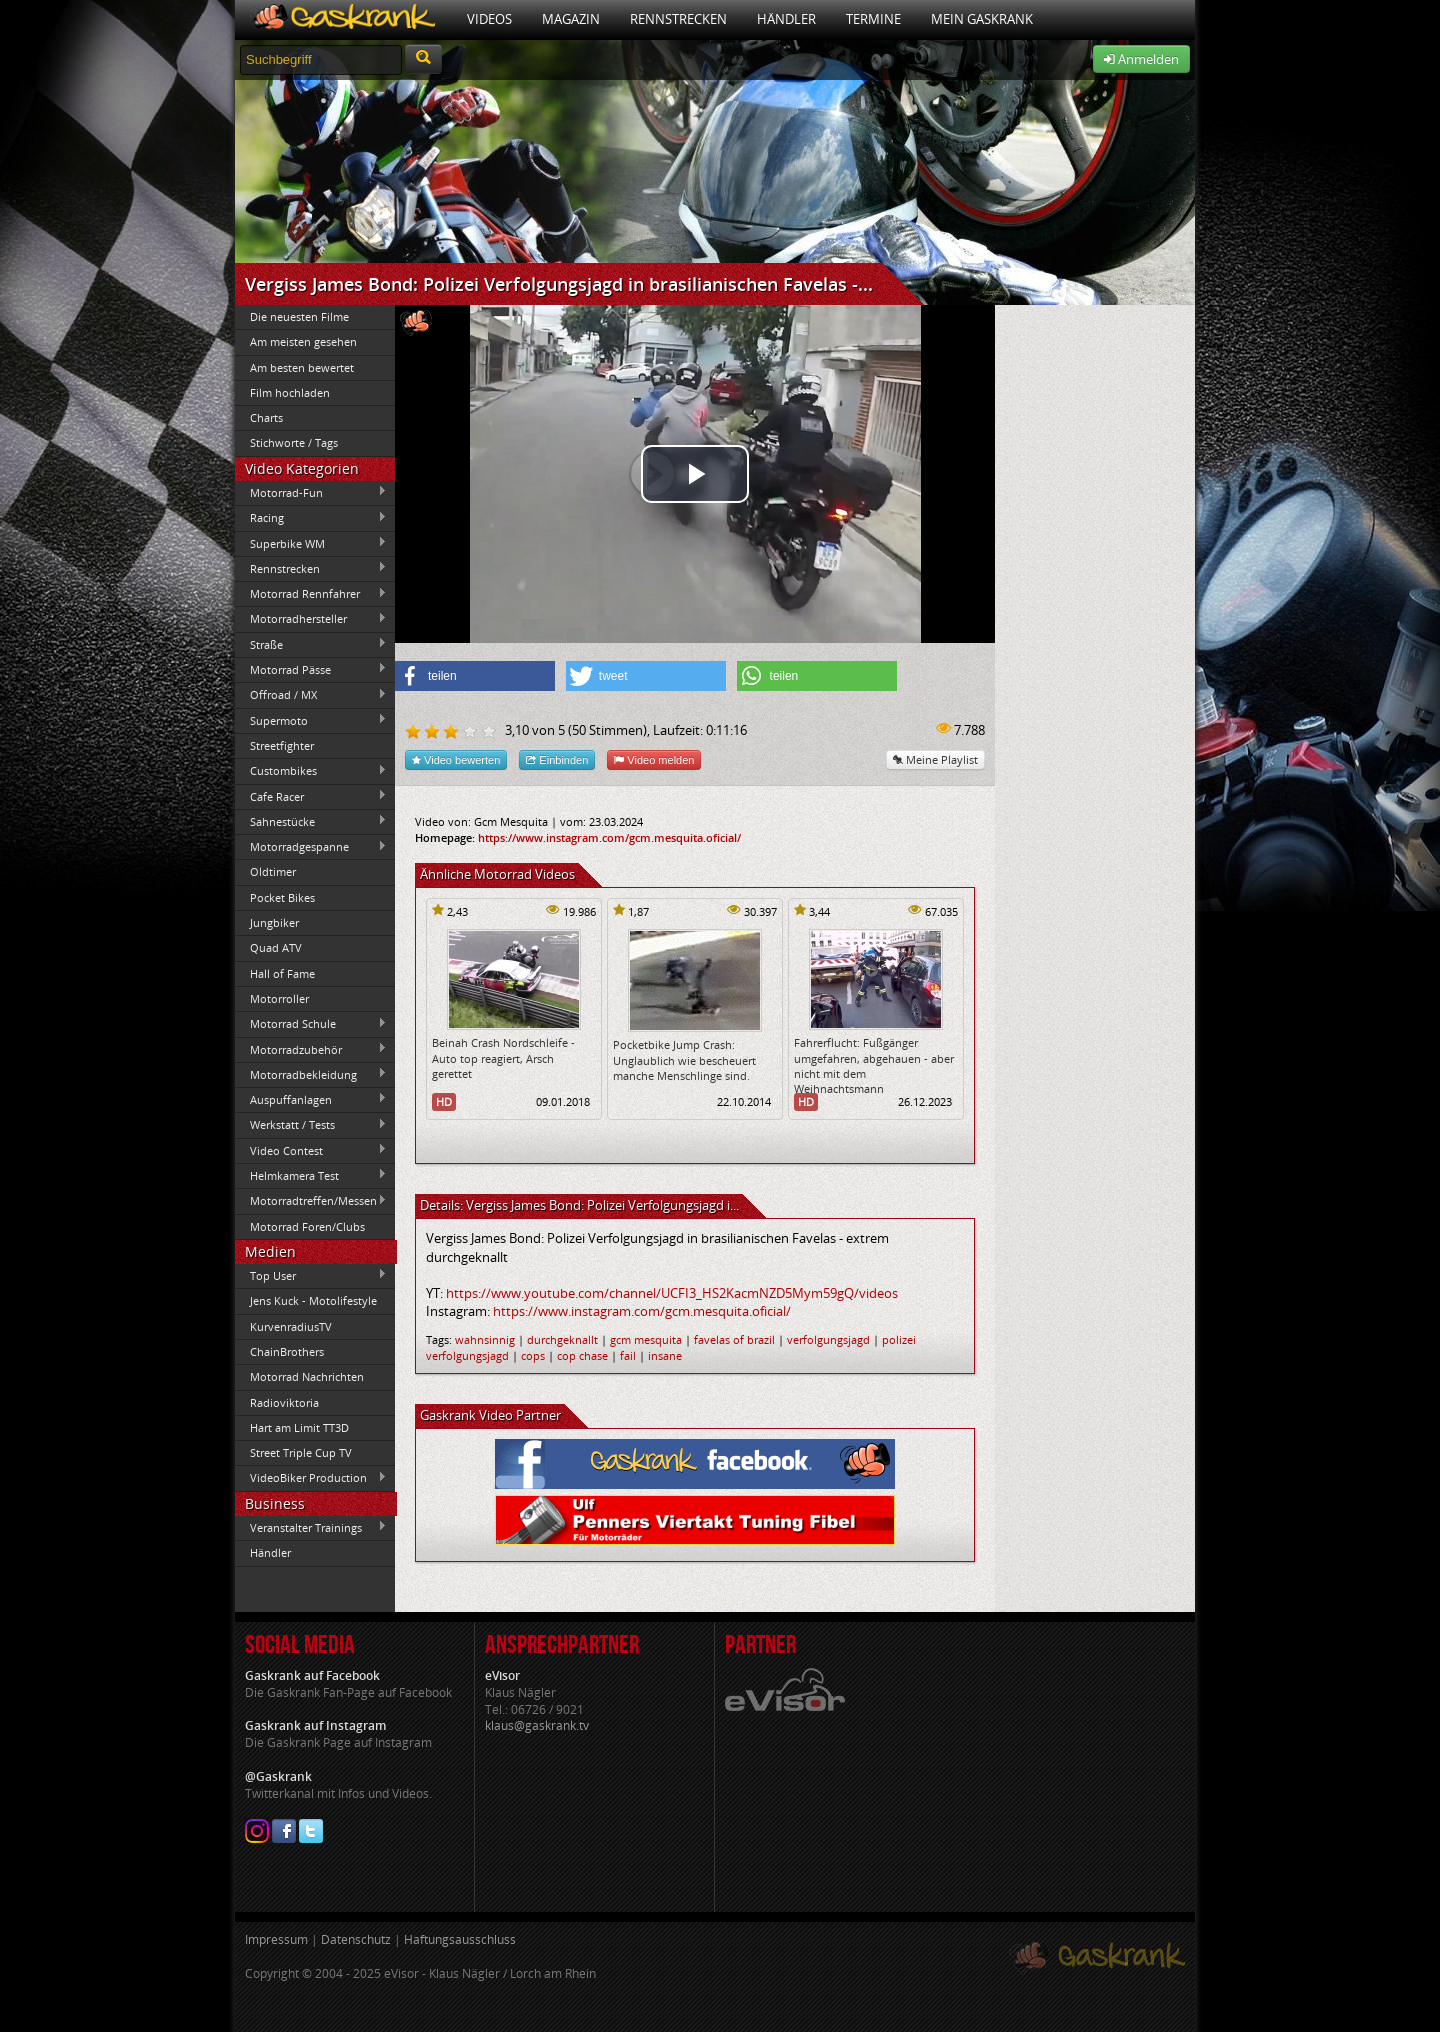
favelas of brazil (734, 1339)
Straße (311, 644)
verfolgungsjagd (828, 1339)
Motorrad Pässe (311, 669)
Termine (873, 19)
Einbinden (557, 759)
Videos (489, 19)
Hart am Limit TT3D (299, 1427)
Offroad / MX (311, 695)
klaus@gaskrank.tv (537, 1725)
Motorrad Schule (311, 1024)
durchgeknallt (562, 1339)
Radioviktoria (284, 1402)
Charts (266, 417)
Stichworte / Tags (294, 442)
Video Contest (311, 1150)
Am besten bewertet (302, 367)
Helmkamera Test (311, 1175)
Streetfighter (282, 745)
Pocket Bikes (282, 897)
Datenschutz (356, 1939)
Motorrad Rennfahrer (311, 594)
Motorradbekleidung (311, 1074)
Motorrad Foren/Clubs (307, 1226)
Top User (311, 1275)
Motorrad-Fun (311, 492)
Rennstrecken (678, 19)
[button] (475, 676)
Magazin (571, 19)
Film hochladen (290, 392)
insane (665, 1355)
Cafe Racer (311, 796)
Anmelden (1141, 59)
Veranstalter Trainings (311, 1527)
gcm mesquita (646, 1339)
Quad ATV (276, 947)
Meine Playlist (935, 759)
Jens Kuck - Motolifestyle (313, 1300)
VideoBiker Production (311, 1478)
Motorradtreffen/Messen (311, 1201)
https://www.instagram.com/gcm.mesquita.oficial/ (609, 837)
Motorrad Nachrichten (307, 1376)
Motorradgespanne (311, 847)
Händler (786, 19)
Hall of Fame (282, 973)
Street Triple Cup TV (301, 1452)
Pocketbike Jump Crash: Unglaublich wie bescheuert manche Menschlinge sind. (684, 1060)
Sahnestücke (311, 821)
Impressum (276, 1939)
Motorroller (279, 998)
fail (628, 1355)
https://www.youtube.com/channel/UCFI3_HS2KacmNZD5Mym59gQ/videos (672, 1293)
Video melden (654, 759)
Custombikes (311, 771)
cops (533, 1355)
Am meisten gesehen (303, 341)
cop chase (582, 1355)
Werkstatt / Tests (311, 1125)
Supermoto (311, 720)
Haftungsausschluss (460, 1939)
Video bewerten (456, 759)
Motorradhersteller (311, 619)
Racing (311, 518)
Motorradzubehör (311, 1049)
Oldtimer (273, 871)
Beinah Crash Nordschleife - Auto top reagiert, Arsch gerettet (503, 1058)
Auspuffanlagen (311, 1099)
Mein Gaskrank (982, 19)
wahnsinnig (485, 1339)
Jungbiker (274, 922)
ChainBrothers (287, 1351)
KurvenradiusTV (291, 1326)
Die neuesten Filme (299, 316)
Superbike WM (311, 543)
